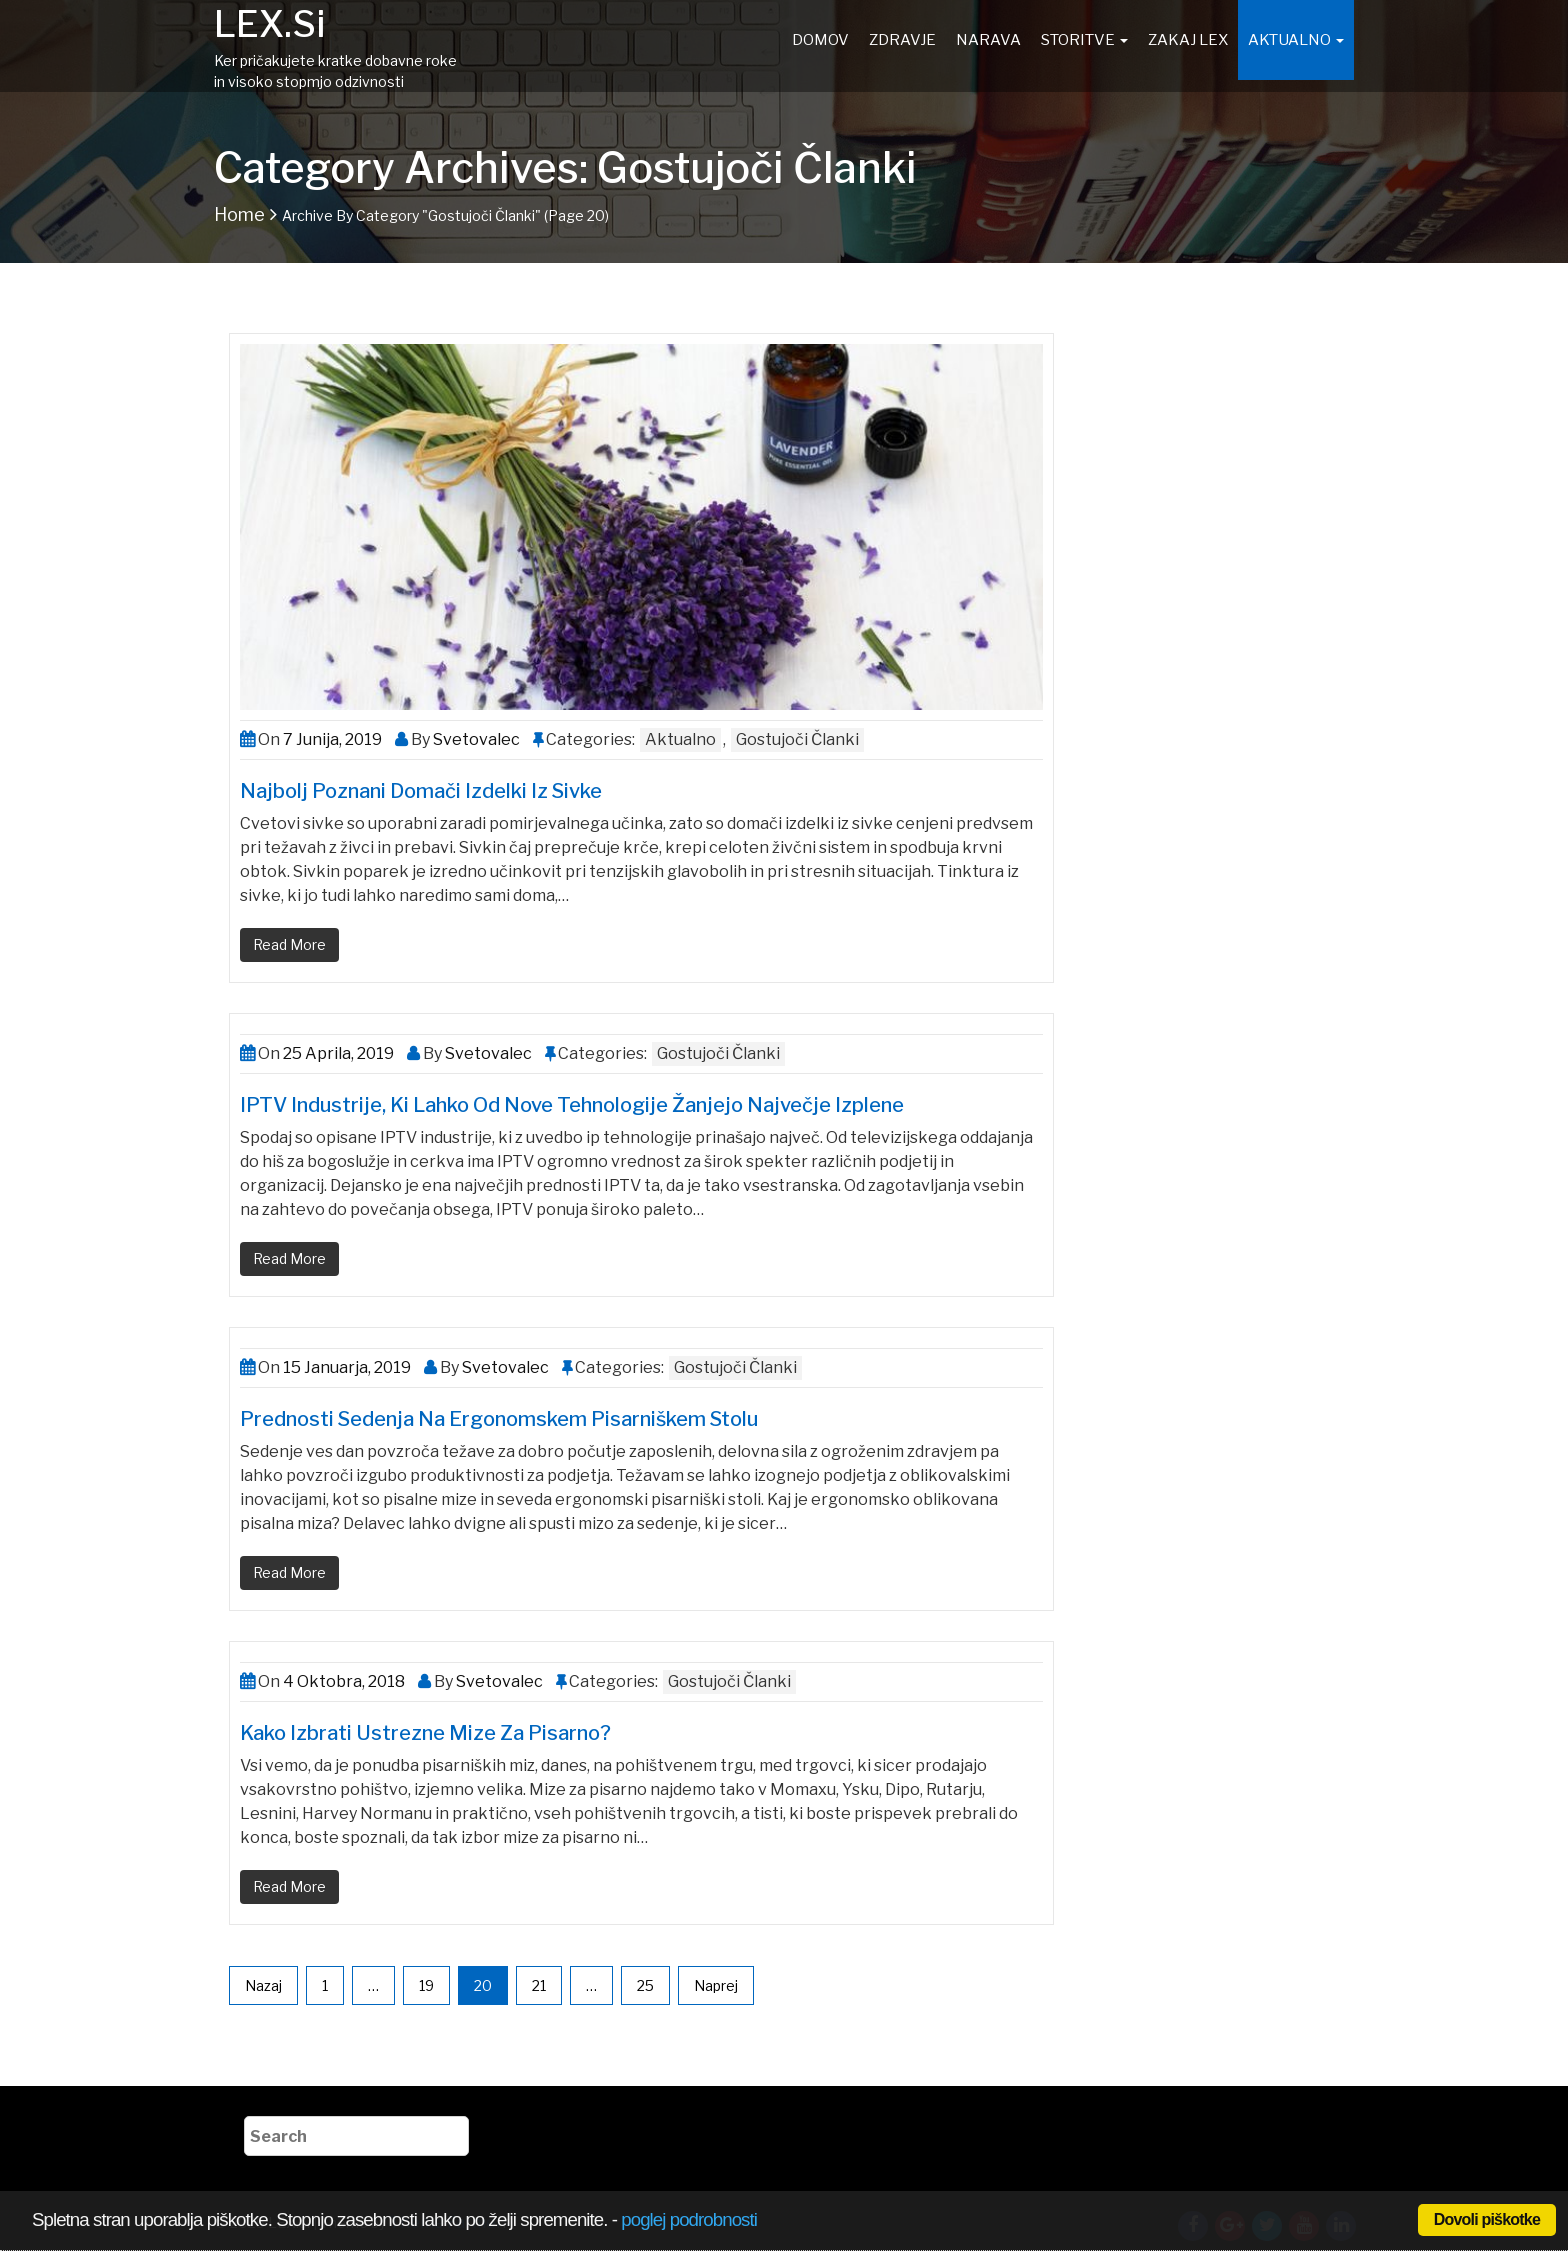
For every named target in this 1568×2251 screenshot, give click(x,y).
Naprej (716, 1985)
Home (239, 214)
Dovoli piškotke (1487, 2219)
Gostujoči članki (797, 739)
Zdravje (902, 40)
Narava (988, 40)
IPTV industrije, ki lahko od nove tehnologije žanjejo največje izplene (572, 1105)
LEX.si (269, 24)
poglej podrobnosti (689, 2219)
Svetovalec (475, 739)
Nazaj (263, 1985)
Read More (289, 944)
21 (539, 1985)
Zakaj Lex (1188, 40)
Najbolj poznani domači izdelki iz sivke (421, 791)
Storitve (1084, 40)
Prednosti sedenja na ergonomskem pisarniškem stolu (499, 1419)
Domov (820, 40)
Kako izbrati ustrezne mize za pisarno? (425, 1733)
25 (645, 1985)
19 (426, 1985)
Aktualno (1296, 40)
